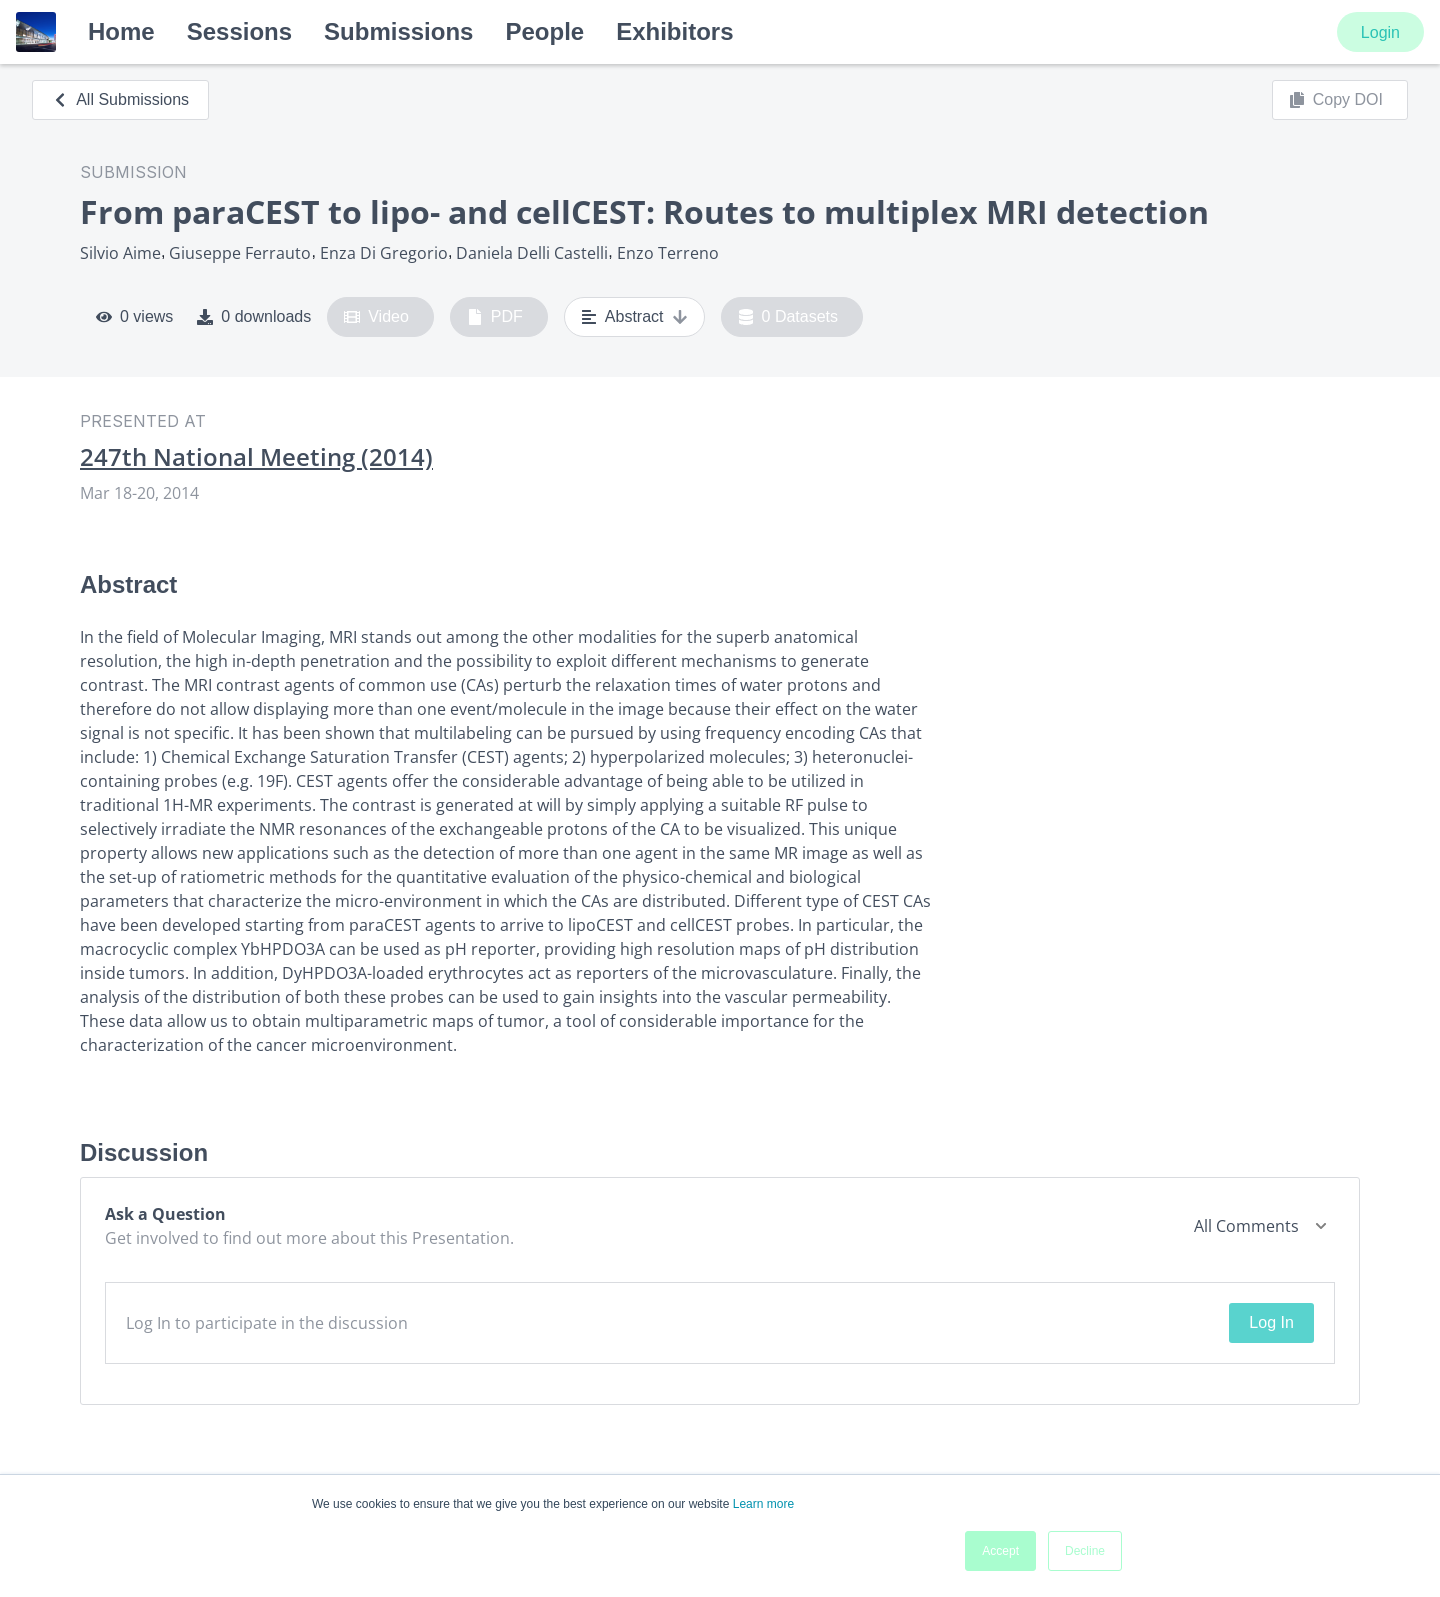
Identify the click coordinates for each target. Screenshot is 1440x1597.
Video (376, 317)
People (544, 31)
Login (1380, 32)
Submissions (398, 31)
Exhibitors (674, 31)
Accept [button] (1000, 1551)
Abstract (634, 317)
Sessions (239, 31)
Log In (1271, 1322)
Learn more (763, 1504)
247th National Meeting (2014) (256, 457)
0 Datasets (788, 317)
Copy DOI (1336, 100)
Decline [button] (1085, 1551)
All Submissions (120, 99)
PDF (495, 317)
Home (121, 31)
